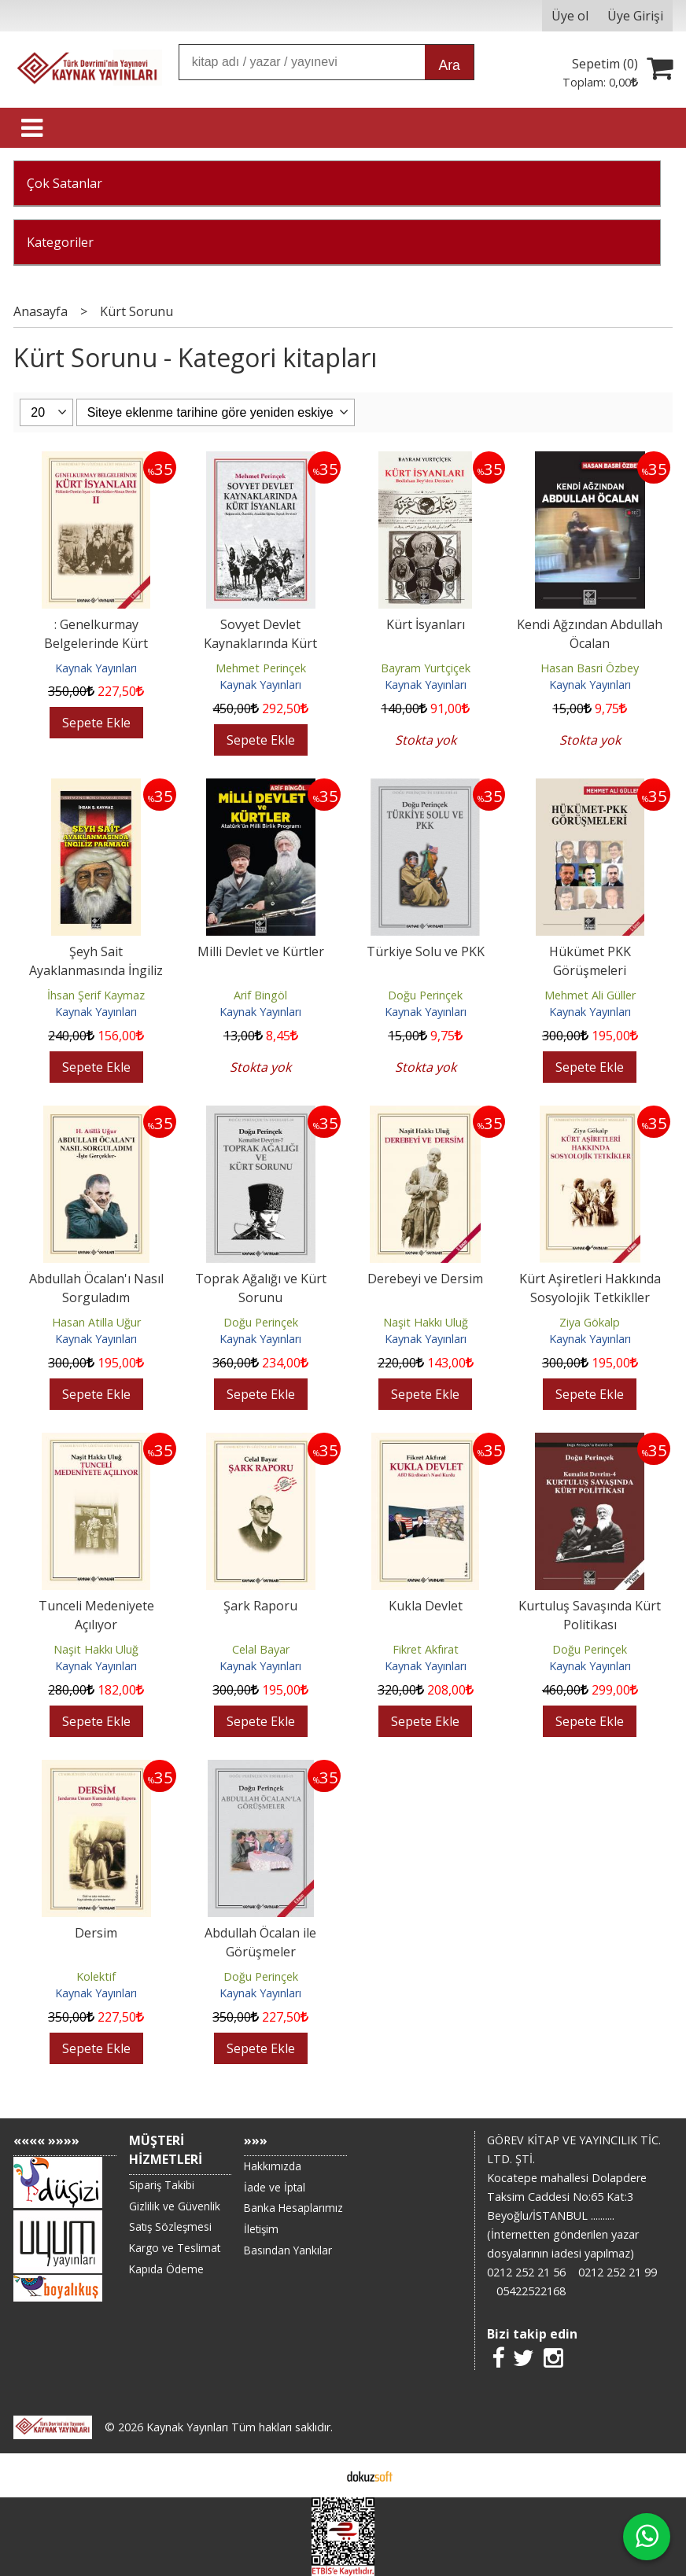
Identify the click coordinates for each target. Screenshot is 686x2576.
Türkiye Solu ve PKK (426, 951)
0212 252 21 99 (617, 2272)
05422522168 (531, 2290)
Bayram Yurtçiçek (425, 668)
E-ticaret (318, 2475)
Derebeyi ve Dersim (425, 1278)
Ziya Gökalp (589, 1322)
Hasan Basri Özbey (589, 668)
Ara (448, 65)
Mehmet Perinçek (261, 668)
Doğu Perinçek (425, 995)
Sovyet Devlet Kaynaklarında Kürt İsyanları (260, 643)
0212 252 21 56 (526, 2272)
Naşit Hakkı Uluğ (425, 1322)
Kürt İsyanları (425, 624)
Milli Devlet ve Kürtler (260, 951)
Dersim (96, 1932)
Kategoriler (60, 242)
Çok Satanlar (64, 183)
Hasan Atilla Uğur (96, 1322)
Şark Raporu (260, 1605)
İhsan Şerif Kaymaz (96, 995)
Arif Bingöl (260, 995)
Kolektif (96, 1976)
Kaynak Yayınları (96, 668)
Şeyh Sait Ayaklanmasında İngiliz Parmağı (96, 970)
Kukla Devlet (426, 1605)
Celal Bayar (261, 1649)
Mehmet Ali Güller (590, 995)
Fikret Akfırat (426, 1649)
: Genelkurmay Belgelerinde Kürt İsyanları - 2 (96, 643)
